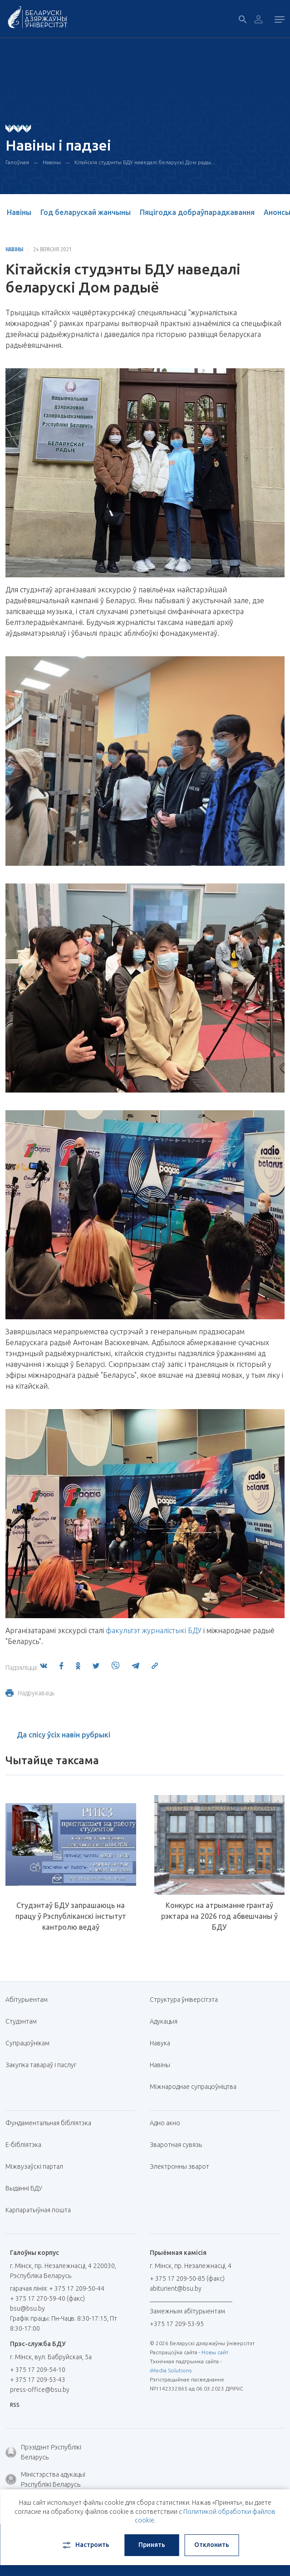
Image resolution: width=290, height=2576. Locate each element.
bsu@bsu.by (27, 2308)
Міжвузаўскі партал (37, 2166)
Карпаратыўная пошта (41, 2210)
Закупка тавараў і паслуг (40, 2065)
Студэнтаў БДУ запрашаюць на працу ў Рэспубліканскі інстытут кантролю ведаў (70, 1916)
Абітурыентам (29, 1999)
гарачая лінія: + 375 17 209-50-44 (57, 2288)
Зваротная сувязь (176, 2144)
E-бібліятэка (26, 2144)
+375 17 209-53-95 (177, 2323)
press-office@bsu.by (39, 2389)
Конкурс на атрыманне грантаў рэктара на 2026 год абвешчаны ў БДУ (219, 1916)
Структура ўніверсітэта (184, 1999)
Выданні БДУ (23, 2188)
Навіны (52, 162)
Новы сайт (215, 2352)
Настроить (85, 2545)
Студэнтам (21, 2021)
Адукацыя (163, 2021)
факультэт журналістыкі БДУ (154, 1630)
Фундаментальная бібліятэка (51, 2123)
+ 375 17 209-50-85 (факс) (187, 2278)
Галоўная (17, 162)
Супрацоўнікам (27, 2043)
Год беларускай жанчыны (85, 212)
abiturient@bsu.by (176, 2288)
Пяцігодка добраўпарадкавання (197, 212)
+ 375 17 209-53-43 (37, 2379)
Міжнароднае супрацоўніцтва (196, 2086)
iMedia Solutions (171, 2370)
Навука (163, 2043)
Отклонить (211, 2544)
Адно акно (165, 2123)
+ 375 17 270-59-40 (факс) (47, 2298)
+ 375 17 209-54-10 (37, 2369)
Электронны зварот (179, 2166)
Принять (151, 2544)
